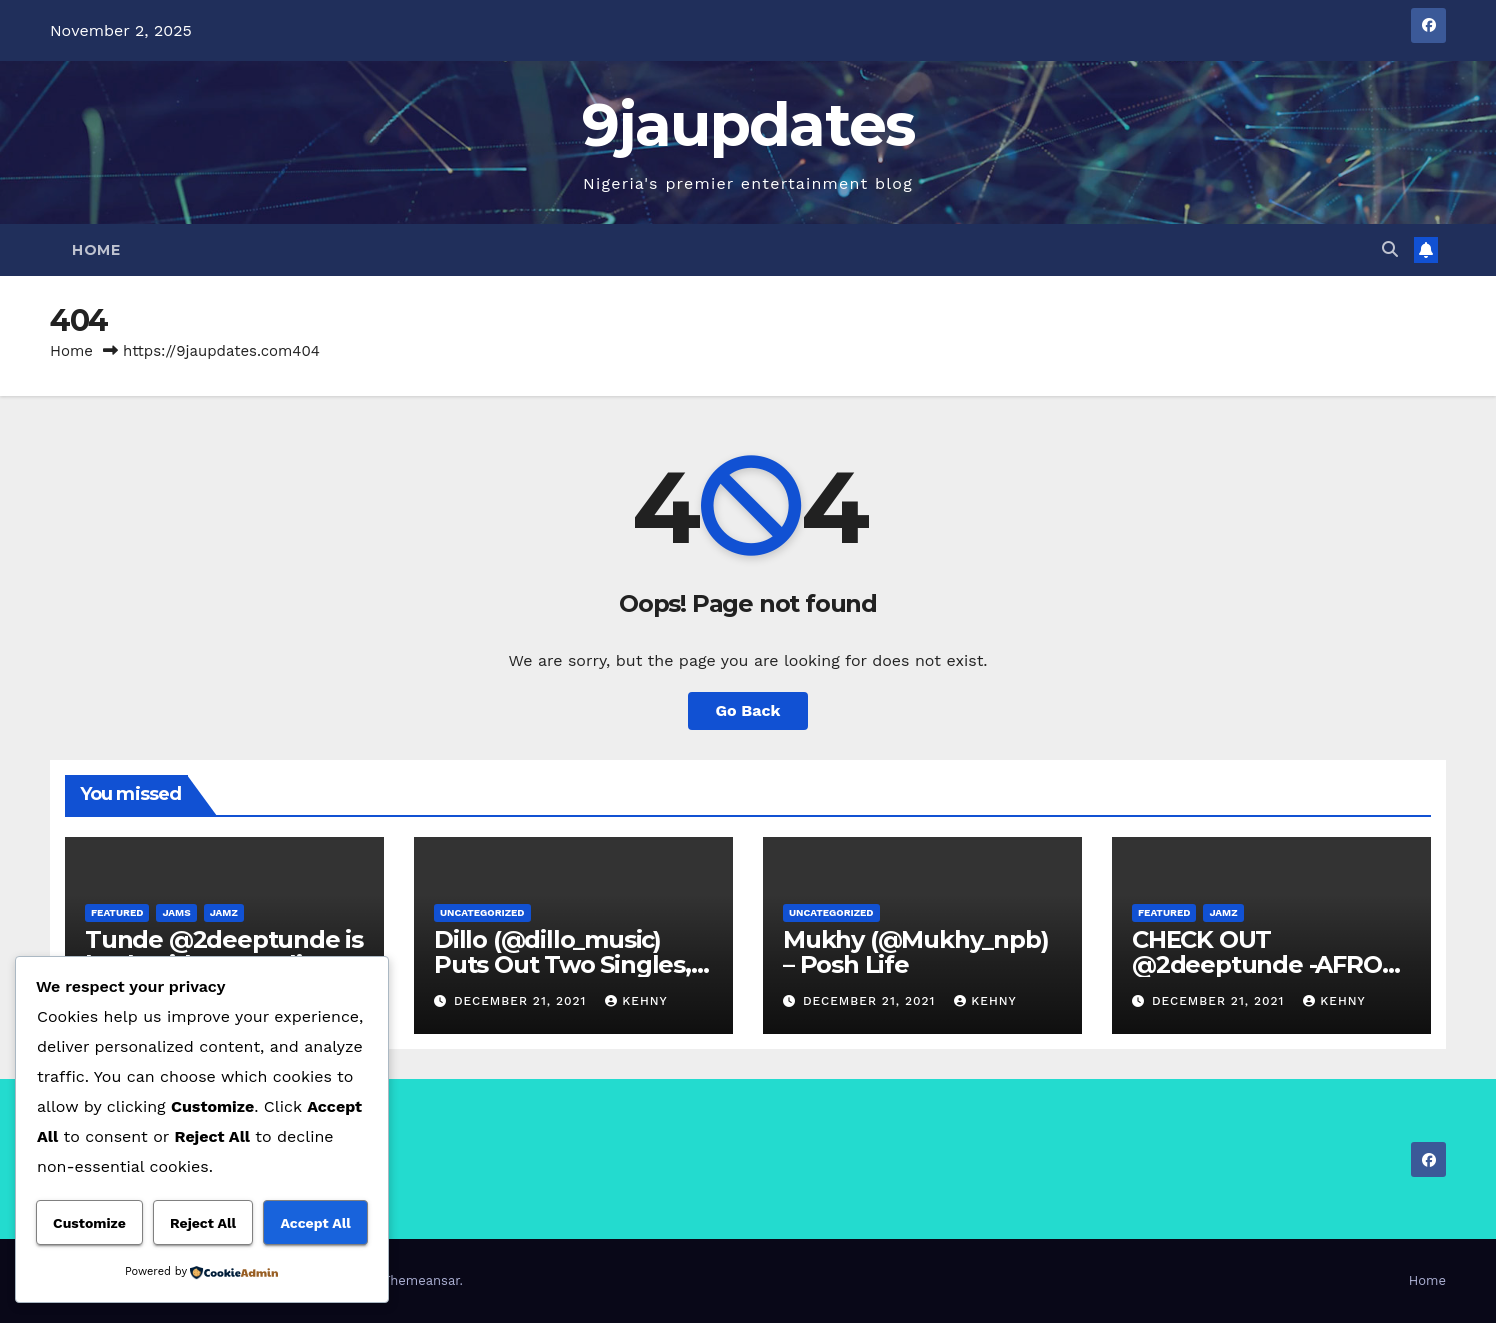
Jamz (224, 912)
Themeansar (421, 1280)
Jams (176, 912)
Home (96, 250)
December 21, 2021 (522, 1001)
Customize (89, 1223)
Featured (117, 912)
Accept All (315, 1223)
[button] (1390, 249)
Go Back (748, 710)
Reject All (203, 1223)
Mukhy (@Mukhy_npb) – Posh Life (915, 952)
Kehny (636, 1001)
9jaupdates (748, 124)
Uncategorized (482, 912)
